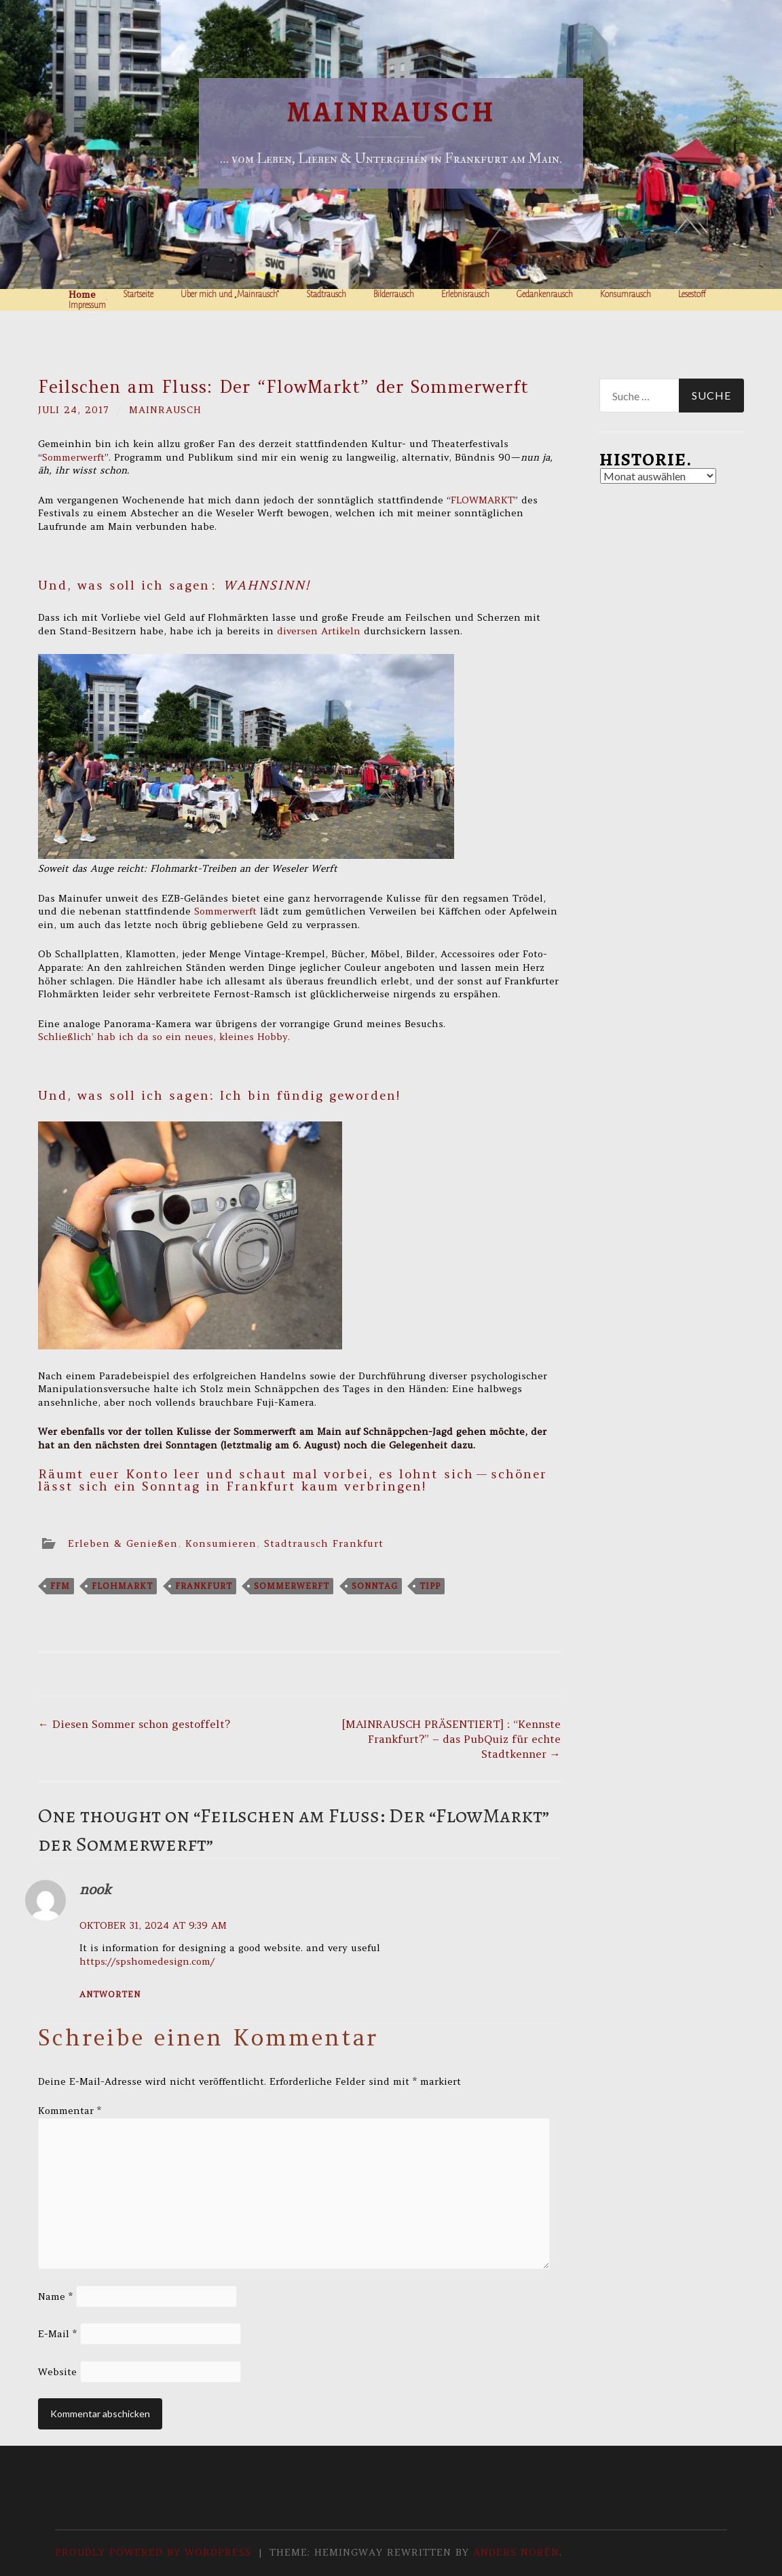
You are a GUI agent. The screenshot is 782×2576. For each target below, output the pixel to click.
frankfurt (203, 1586)
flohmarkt (122, 1586)
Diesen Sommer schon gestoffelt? (134, 1724)
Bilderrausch (393, 294)
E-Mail (57, 2334)
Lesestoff (692, 294)
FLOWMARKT (482, 500)
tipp (430, 1586)
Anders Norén (516, 2552)
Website (57, 2372)
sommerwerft (291, 1586)
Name (55, 2296)
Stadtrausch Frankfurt (324, 1543)
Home (82, 294)
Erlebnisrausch (465, 294)
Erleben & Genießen (123, 1543)
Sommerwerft (73, 457)
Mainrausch (391, 111)
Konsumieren (221, 1543)
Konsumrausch (625, 294)
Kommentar (69, 2110)
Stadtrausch (326, 294)
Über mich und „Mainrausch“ (230, 294)
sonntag (375, 1586)
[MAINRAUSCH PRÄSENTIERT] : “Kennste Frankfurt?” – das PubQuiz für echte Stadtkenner (451, 1739)
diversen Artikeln (318, 631)
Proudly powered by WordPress (153, 2552)
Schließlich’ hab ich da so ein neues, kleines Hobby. (164, 1037)
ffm (60, 1586)
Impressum (87, 305)
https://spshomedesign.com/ (147, 1961)
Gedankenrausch (545, 294)
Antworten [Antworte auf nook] (110, 1994)
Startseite (138, 294)
